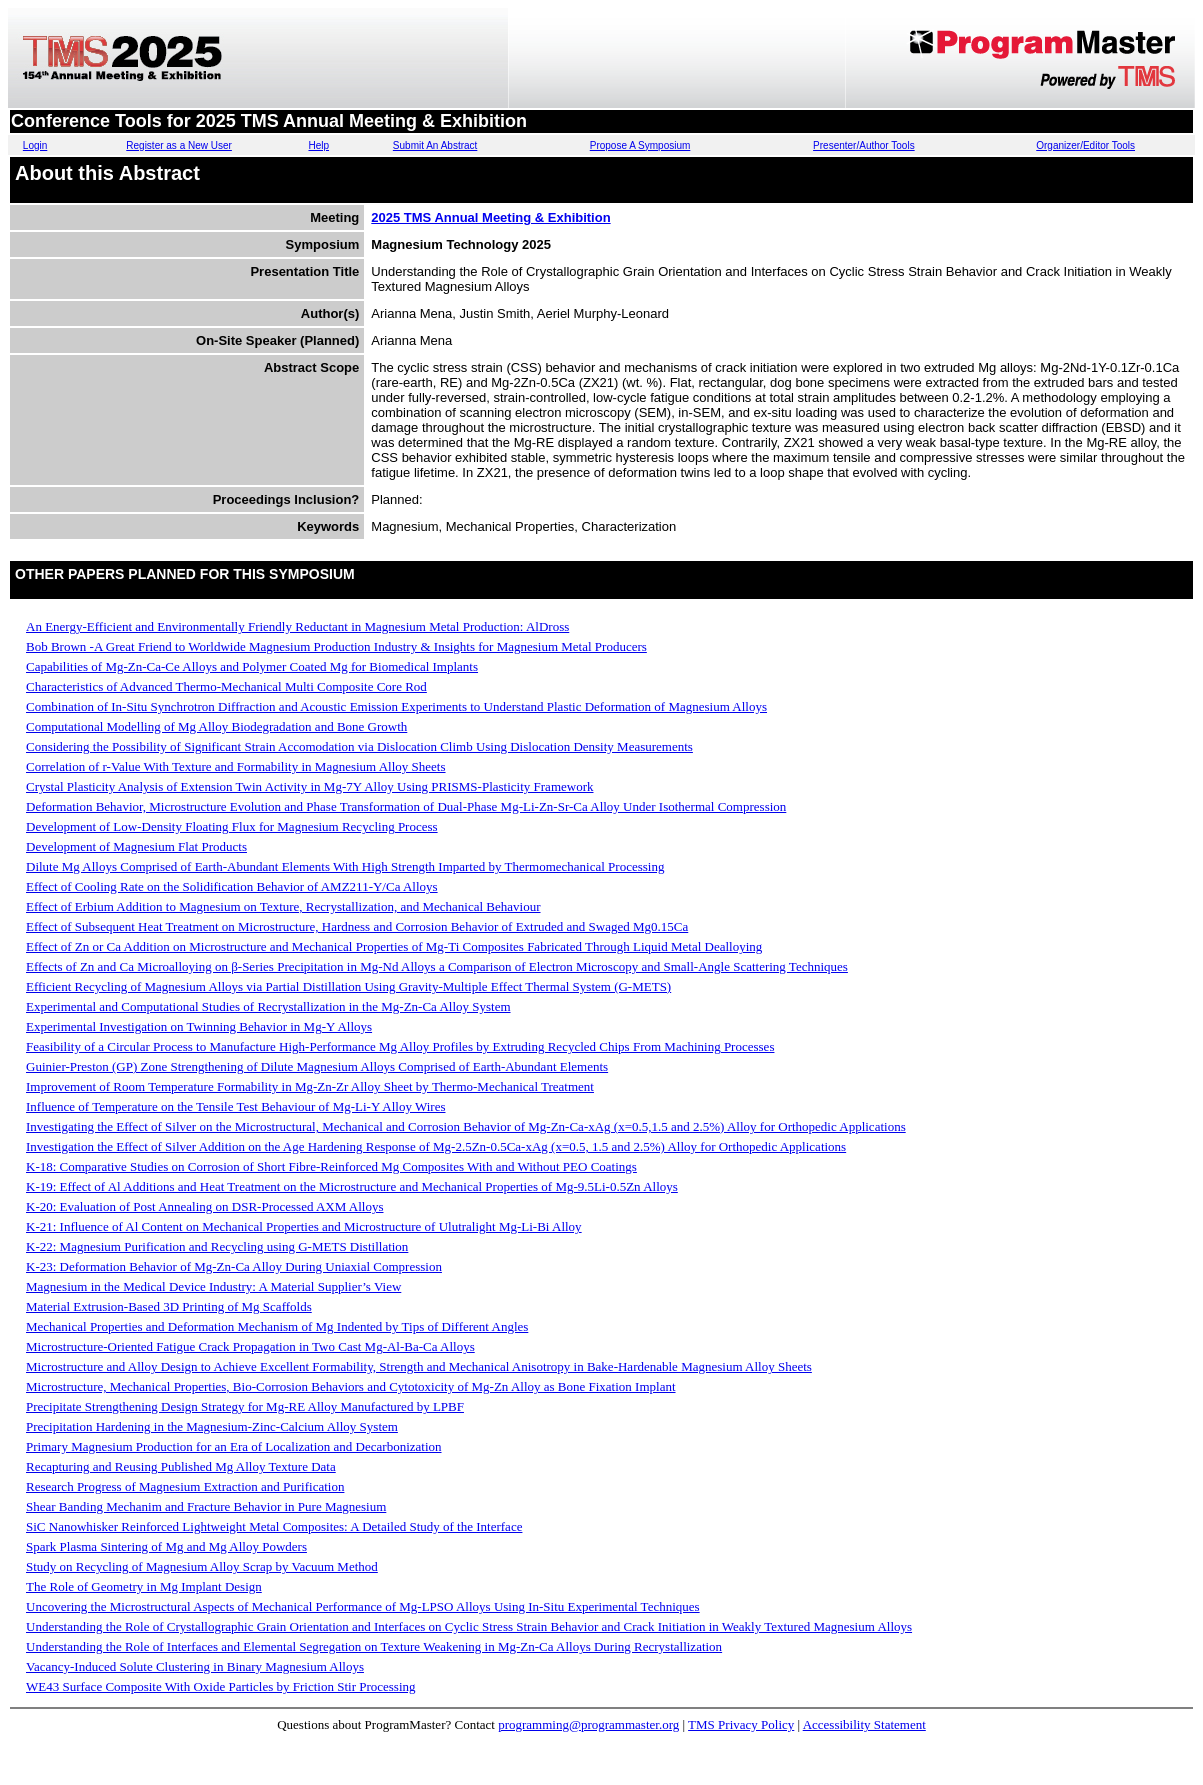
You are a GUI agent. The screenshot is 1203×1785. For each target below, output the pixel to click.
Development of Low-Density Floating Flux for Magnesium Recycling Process (232, 826)
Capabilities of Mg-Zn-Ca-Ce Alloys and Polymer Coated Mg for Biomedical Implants (252, 666)
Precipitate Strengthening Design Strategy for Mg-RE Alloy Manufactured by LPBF (245, 1406)
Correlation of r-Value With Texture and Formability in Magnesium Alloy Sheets (236, 766)
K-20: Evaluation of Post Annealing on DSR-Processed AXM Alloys (205, 1206)
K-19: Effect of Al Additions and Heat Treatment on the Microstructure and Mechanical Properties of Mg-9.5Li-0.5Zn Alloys (352, 1186)
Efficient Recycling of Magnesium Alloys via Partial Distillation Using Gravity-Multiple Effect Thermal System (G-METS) (348, 986)
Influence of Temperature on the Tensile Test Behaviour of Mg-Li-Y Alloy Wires (236, 1106)
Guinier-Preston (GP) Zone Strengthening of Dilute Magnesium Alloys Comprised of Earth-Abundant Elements (317, 1066)
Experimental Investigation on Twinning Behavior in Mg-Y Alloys (199, 1026)
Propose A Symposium (640, 145)
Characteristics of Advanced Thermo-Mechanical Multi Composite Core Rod (226, 686)
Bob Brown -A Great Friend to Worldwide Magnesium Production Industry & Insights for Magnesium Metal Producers (336, 646)
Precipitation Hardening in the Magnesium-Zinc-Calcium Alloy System (212, 1426)
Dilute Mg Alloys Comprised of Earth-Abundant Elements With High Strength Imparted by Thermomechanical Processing (345, 866)
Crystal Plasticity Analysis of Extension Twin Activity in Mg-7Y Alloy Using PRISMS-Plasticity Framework (310, 786)
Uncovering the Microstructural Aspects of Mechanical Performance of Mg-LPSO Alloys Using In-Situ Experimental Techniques (363, 1606)
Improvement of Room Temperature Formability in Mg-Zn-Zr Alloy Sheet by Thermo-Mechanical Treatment (310, 1086)
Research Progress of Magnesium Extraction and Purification (185, 1486)
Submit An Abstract (435, 145)
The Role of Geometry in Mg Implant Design (144, 1586)
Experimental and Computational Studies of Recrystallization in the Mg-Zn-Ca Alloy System (268, 1006)
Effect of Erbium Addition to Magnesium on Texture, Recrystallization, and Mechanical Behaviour (283, 906)
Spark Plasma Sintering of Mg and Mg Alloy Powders (166, 1546)
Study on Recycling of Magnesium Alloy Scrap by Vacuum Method (202, 1566)
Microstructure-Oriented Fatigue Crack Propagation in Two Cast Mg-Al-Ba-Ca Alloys (250, 1346)
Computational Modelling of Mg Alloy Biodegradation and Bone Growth (216, 726)
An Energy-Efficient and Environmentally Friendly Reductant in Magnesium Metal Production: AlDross (297, 626)
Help (318, 145)
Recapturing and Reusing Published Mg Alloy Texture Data (181, 1466)
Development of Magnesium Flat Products (136, 846)
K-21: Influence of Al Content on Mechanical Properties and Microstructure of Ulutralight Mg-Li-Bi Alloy (304, 1226)
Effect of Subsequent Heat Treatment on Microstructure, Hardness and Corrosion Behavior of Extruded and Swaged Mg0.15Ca (357, 926)
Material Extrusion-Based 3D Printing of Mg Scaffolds (169, 1306)
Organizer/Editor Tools (1085, 145)
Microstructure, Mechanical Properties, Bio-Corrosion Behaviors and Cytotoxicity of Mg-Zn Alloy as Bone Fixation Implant (351, 1386)
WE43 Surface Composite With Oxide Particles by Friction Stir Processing (221, 1686)
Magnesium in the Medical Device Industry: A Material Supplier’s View (213, 1286)
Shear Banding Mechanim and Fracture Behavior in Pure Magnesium (206, 1506)
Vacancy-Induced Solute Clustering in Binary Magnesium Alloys (195, 1666)
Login (35, 145)
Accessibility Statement (864, 1724)
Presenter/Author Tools (864, 145)
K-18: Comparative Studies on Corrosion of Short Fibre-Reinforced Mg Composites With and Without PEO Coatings (331, 1166)
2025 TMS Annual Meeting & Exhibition (490, 217)
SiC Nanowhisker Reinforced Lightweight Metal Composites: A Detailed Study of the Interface (274, 1526)
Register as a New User (179, 145)
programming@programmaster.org (588, 1724)
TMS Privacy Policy (741, 1724)
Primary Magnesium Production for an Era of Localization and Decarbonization (234, 1446)
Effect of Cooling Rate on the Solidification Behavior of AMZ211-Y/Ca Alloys (232, 886)
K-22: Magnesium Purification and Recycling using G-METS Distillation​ (217, 1246)
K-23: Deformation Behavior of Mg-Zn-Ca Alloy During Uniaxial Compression (234, 1266)
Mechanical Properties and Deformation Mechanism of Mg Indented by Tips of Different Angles (277, 1326)
